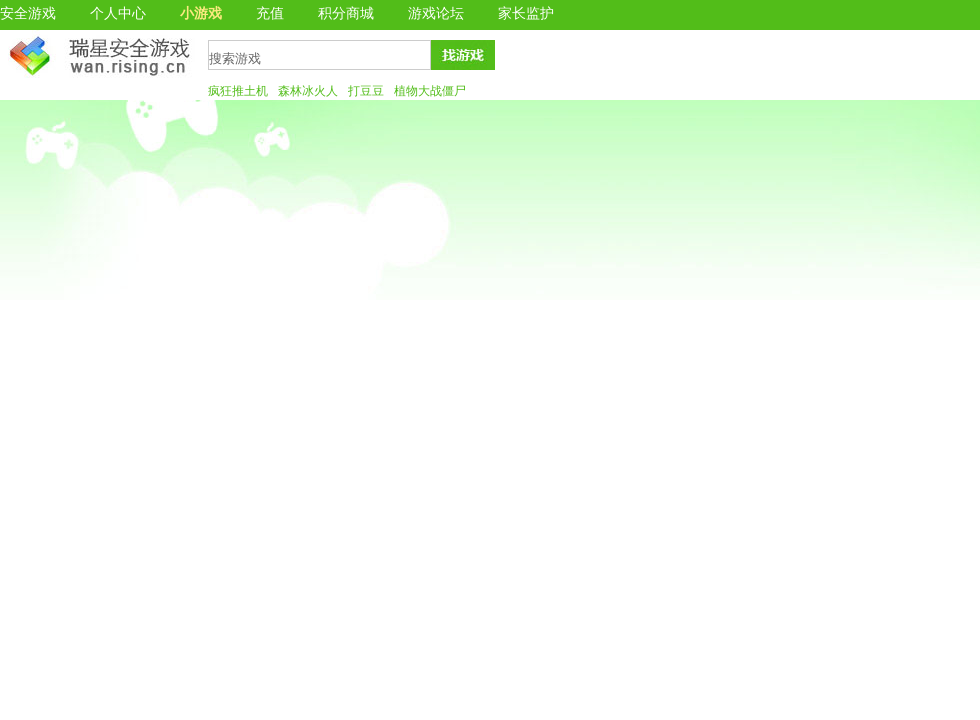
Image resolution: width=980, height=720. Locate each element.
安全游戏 (28, 13)
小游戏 (201, 13)
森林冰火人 (308, 91)
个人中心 (118, 13)
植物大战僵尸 (430, 91)
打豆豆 (366, 91)
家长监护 (526, 13)
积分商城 (346, 13)
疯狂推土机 (238, 91)
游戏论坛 (436, 13)
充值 (270, 13)
